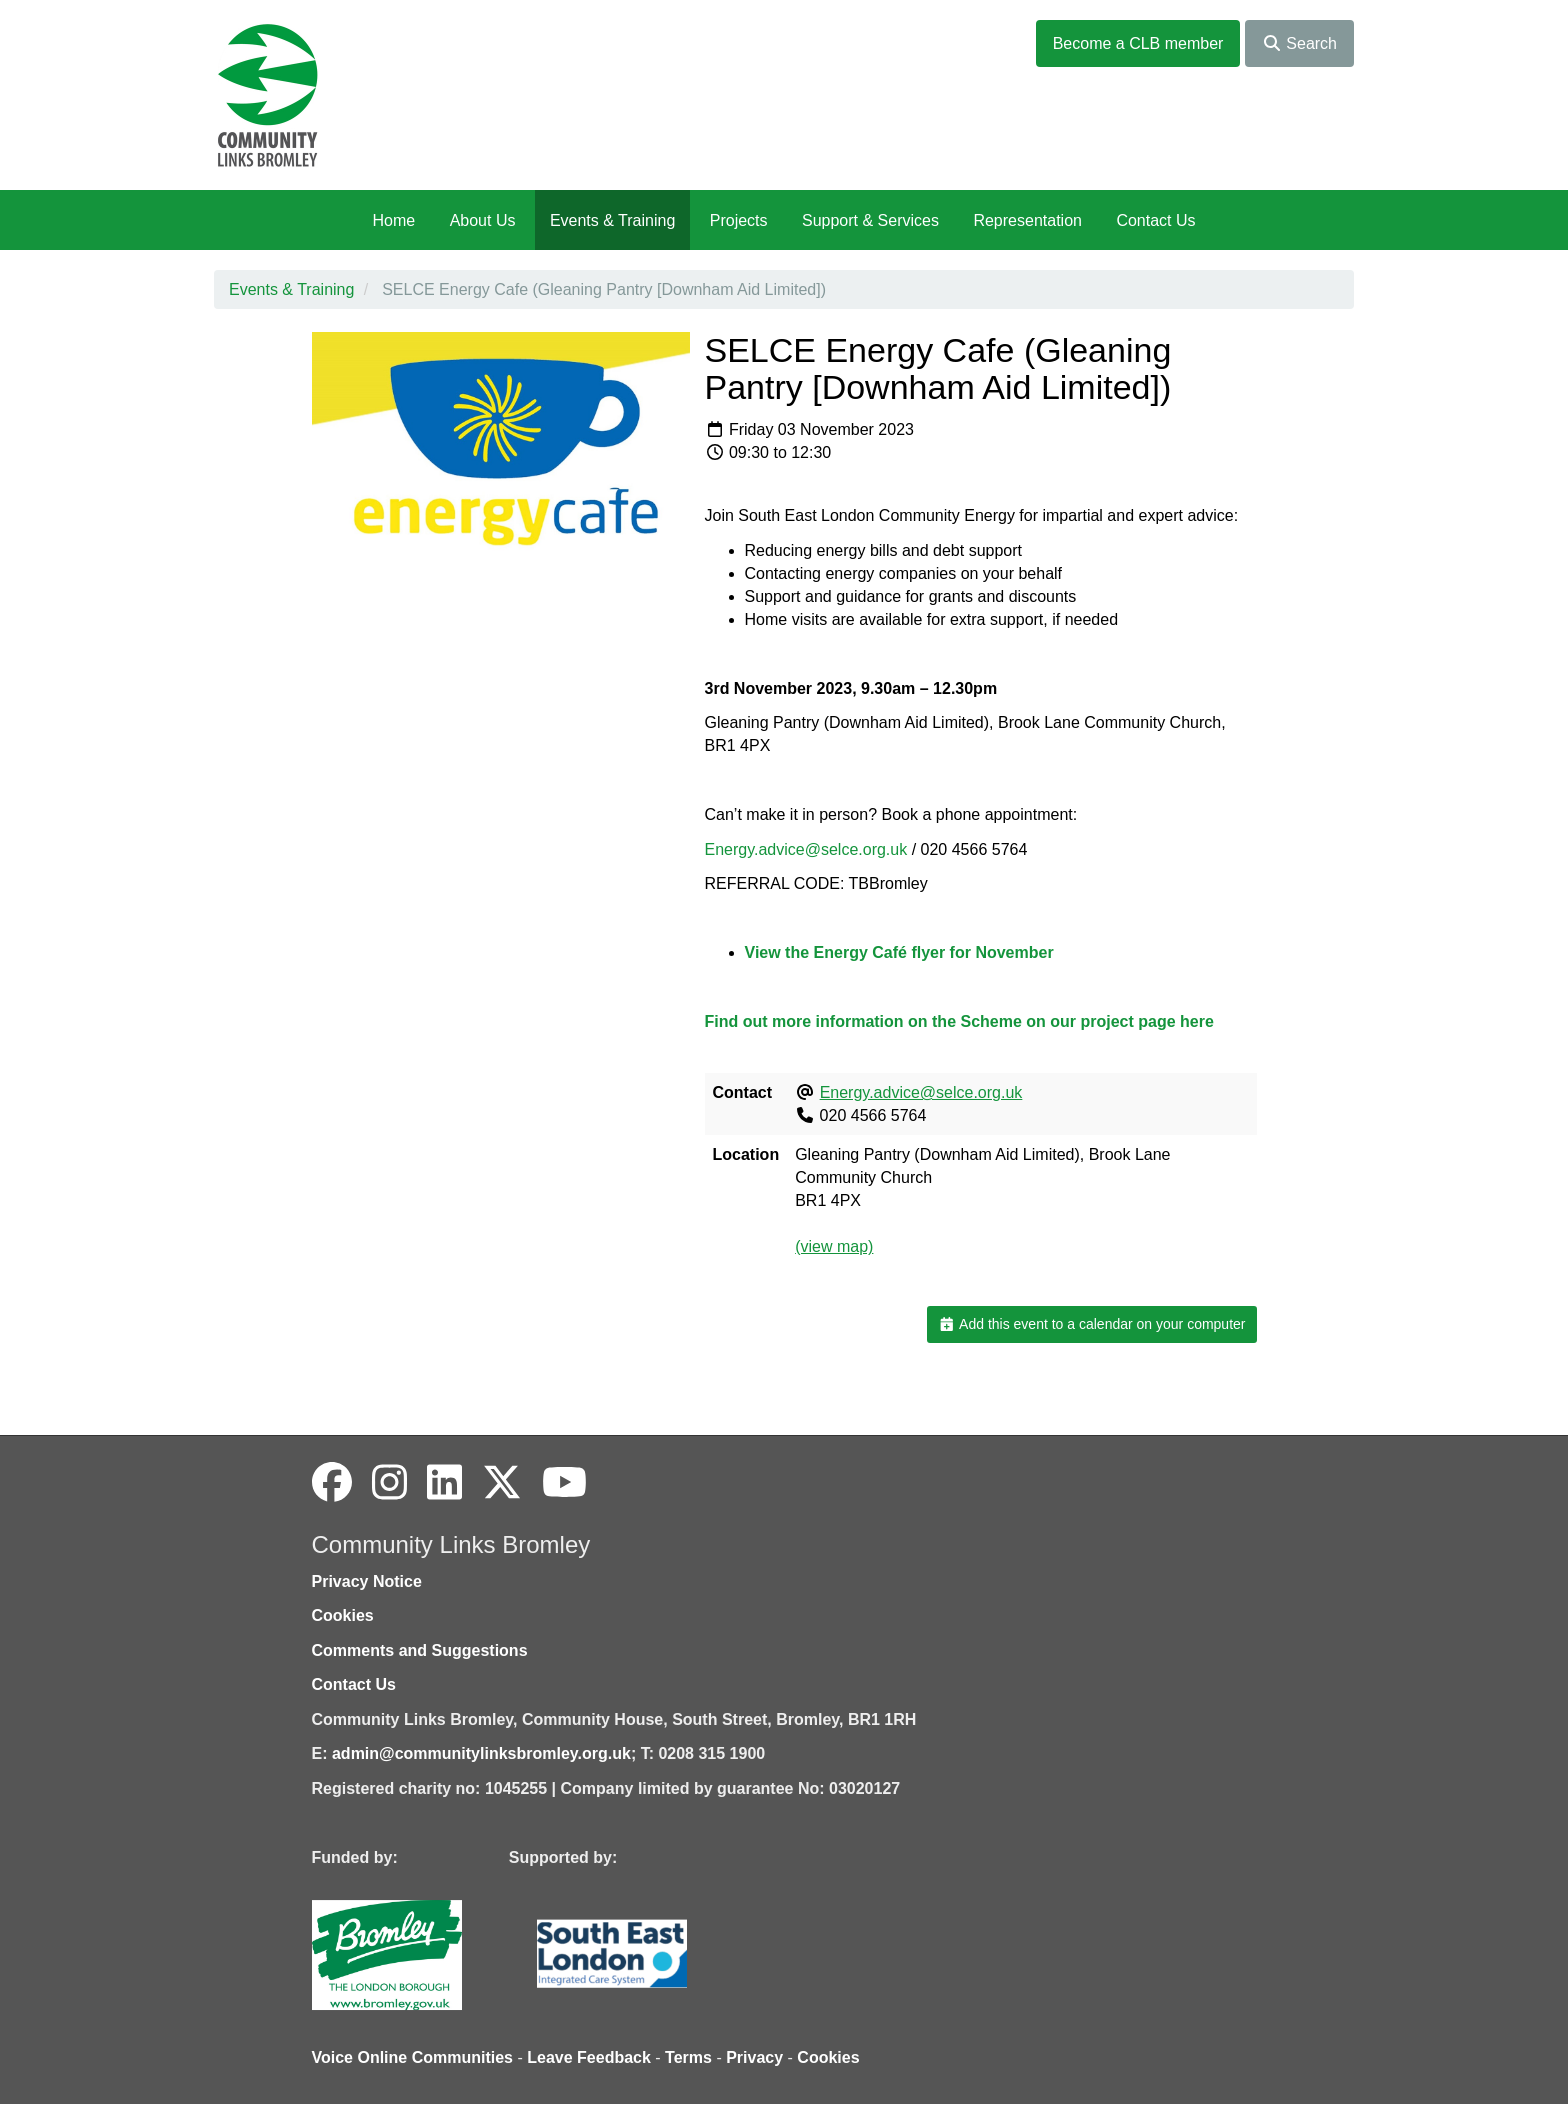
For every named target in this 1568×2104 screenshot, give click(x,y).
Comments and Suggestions (420, 1650)
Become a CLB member (1138, 43)
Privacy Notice (367, 1581)
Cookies (343, 1615)
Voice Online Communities (413, 2057)
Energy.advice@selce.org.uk (806, 849)
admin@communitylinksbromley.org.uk (481, 1753)
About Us (483, 220)
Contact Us (1155, 220)
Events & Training (612, 220)
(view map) (834, 1246)
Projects (739, 220)
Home (393, 220)
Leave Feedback (589, 2057)
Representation (1027, 220)
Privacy (754, 2057)
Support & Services (870, 220)
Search (1299, 43)
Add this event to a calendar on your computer (1091, 1324)
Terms (688, 2057)
